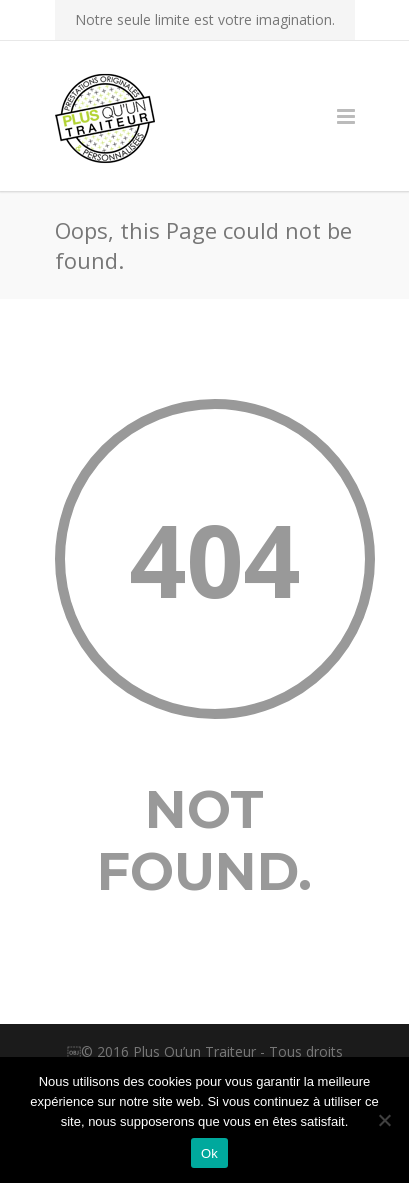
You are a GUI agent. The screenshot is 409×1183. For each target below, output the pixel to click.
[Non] (384, 1120)
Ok (209, 1153)
